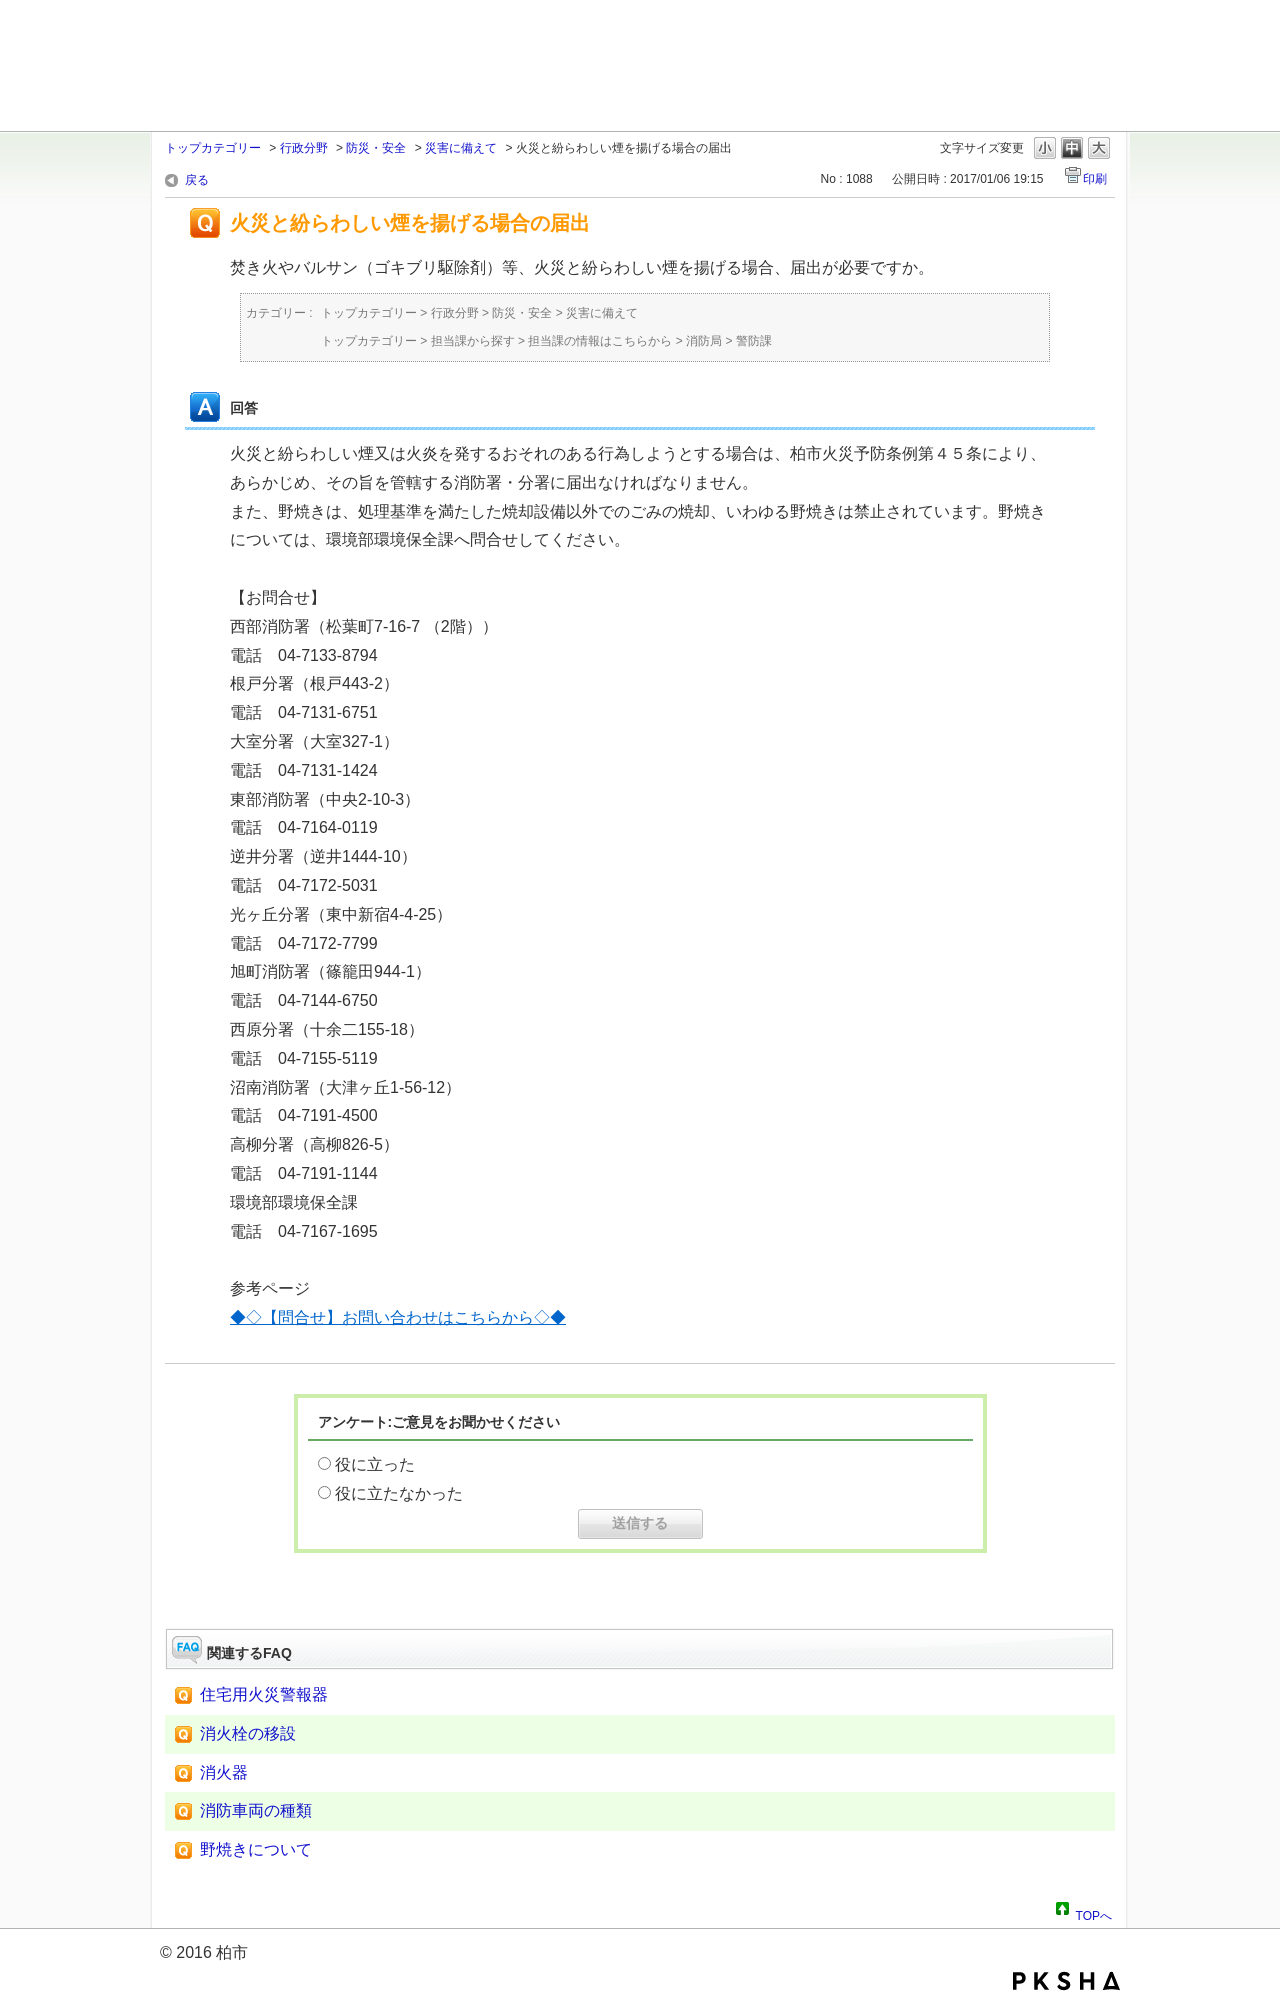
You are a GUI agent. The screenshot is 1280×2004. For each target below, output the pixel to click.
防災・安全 (376, 148)
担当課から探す (473, 341)
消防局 (704, 341)
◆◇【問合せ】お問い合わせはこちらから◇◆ (398, 1317)
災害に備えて (461, 148)
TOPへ (1094, 1913)
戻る (197, 180)
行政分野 (304, 148)
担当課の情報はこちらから (600, 341)
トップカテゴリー (213, 148)
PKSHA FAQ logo (1066, 1981)
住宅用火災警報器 (264, 1694)
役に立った (375, 1464)
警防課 (754, 341)
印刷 (1095, 179)
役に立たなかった (399, 1493)
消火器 (224, 1772)
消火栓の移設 (248, 1733)
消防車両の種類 (256, 1810)
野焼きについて (256, 1849)
